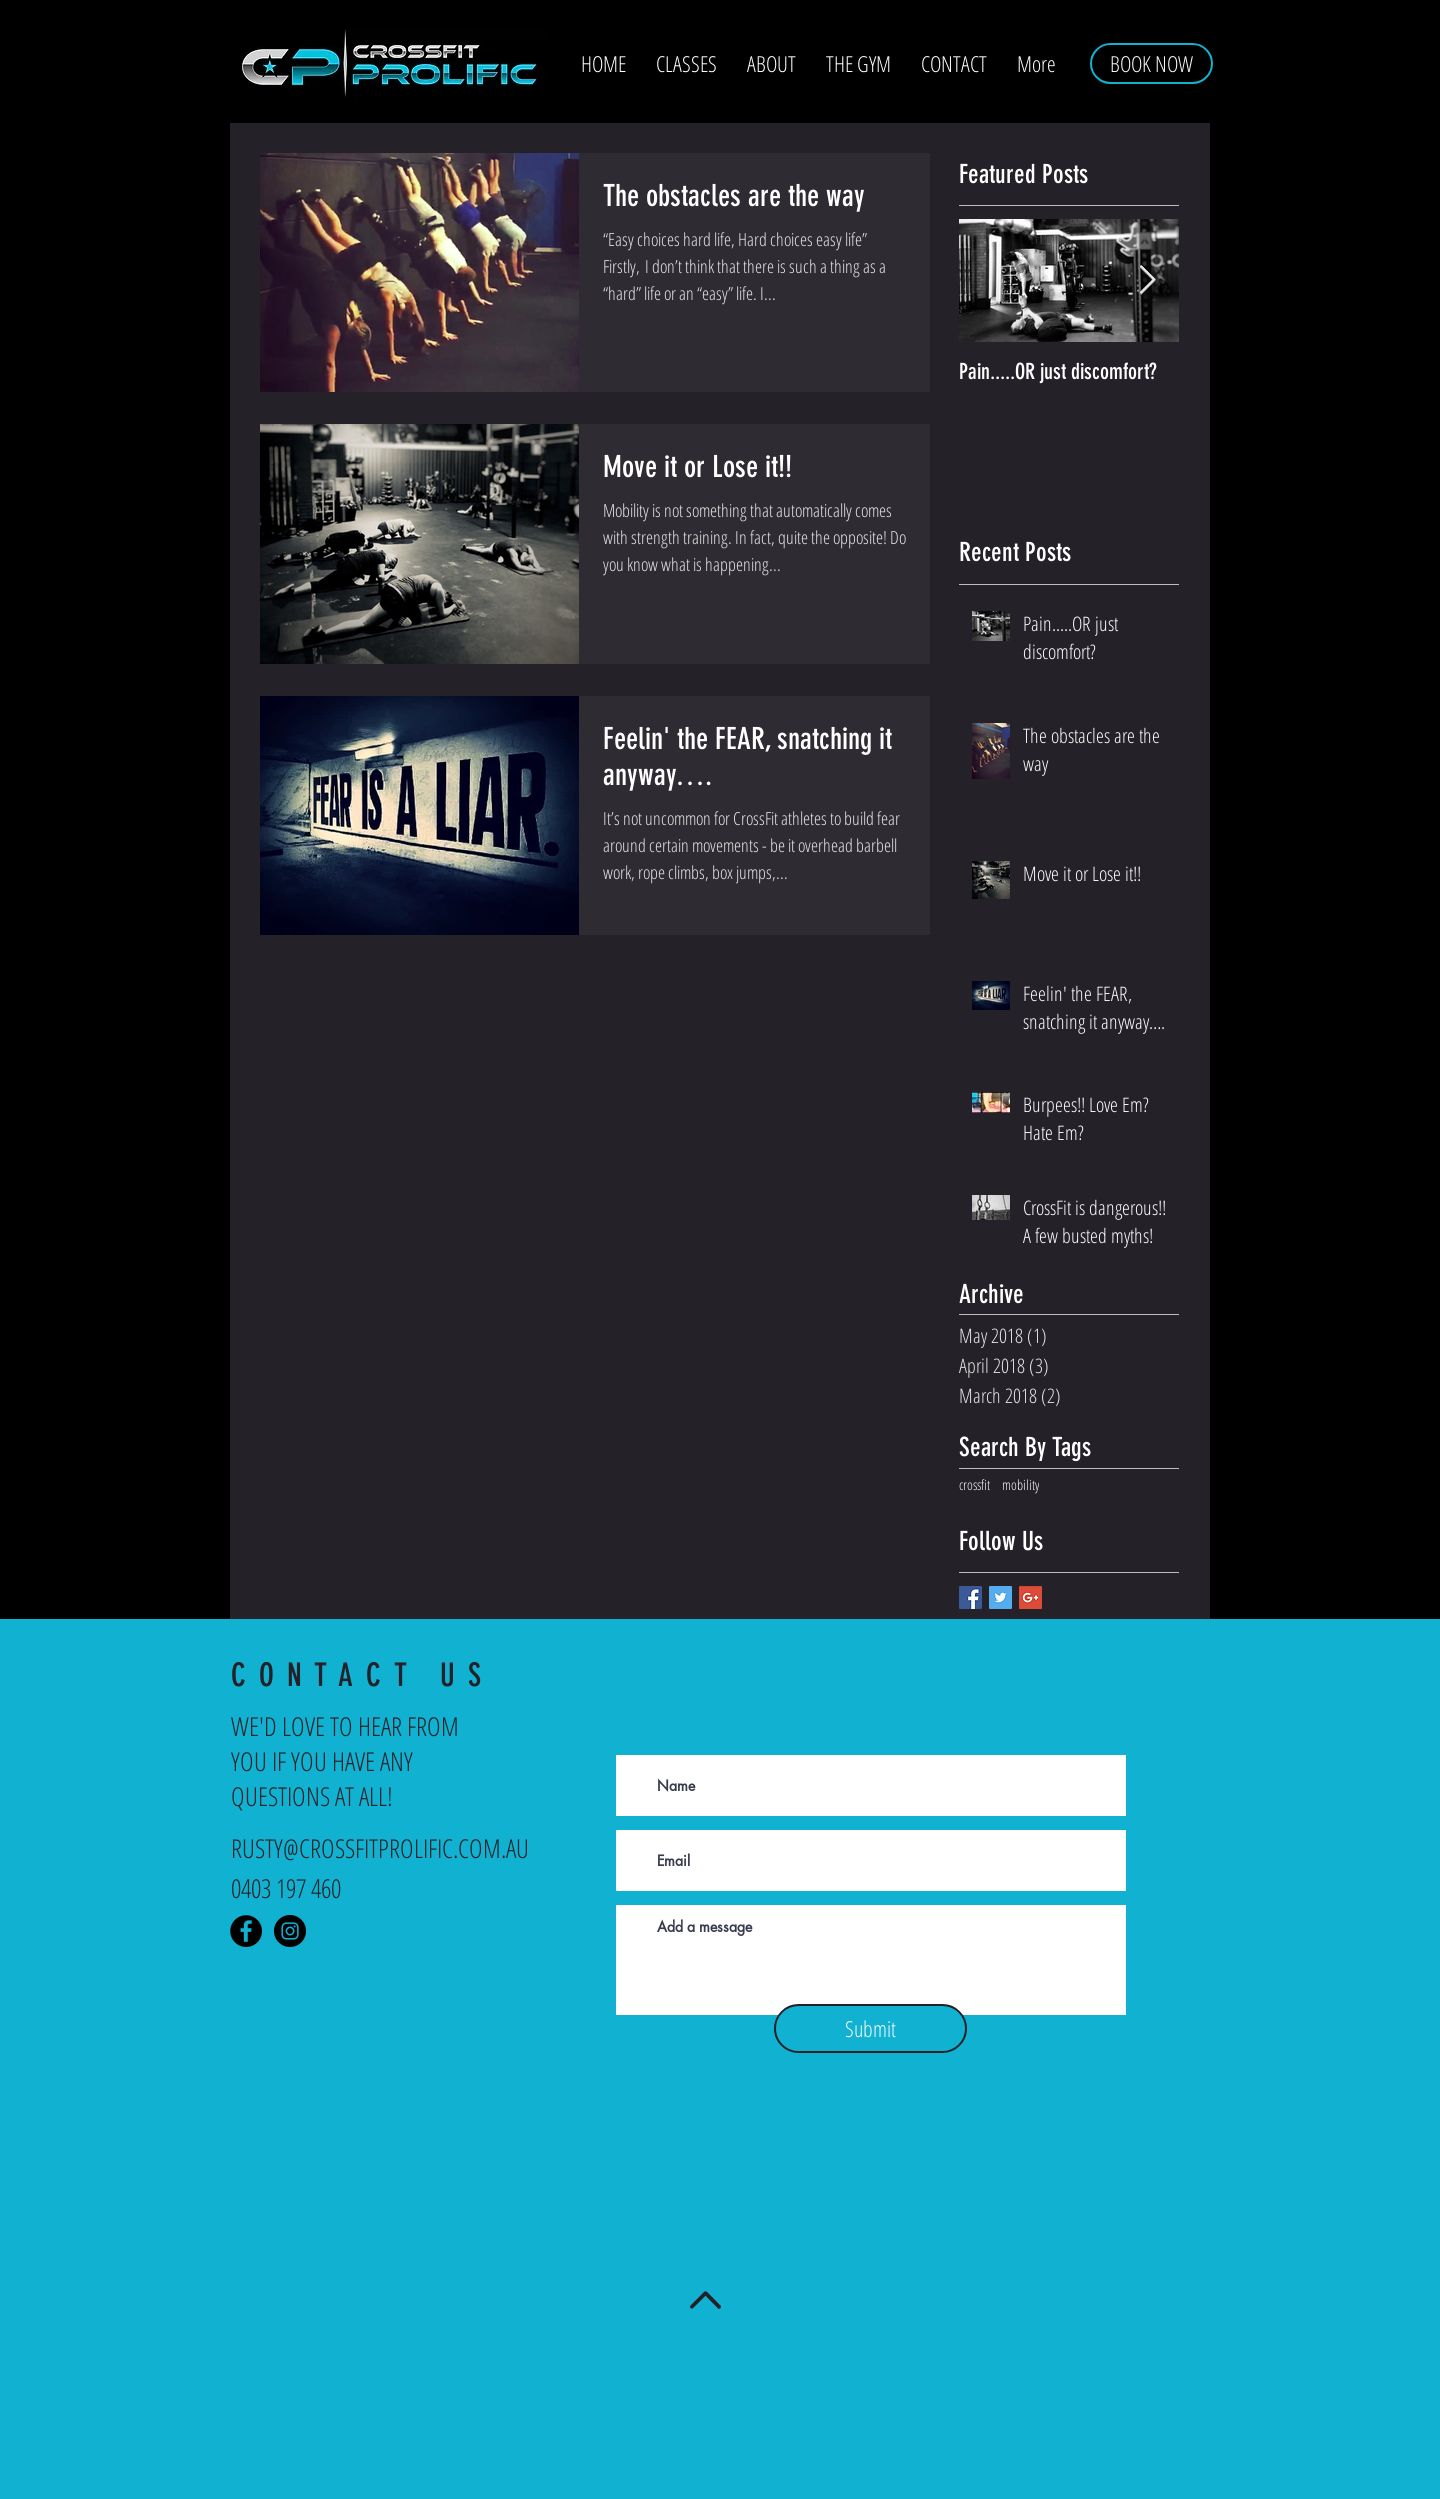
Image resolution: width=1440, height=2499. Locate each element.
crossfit (974, 1484)
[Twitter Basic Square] (1000, 1597)
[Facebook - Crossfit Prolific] (246, 1931)
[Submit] (870, 2028)
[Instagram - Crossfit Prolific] (290, 1931)
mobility (1020, 1484)
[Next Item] (1147, 281)
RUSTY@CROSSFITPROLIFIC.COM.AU (380, 1848)
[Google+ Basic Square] (1030, 1597)
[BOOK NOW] (1151, 63)
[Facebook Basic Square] (970, 1597)
